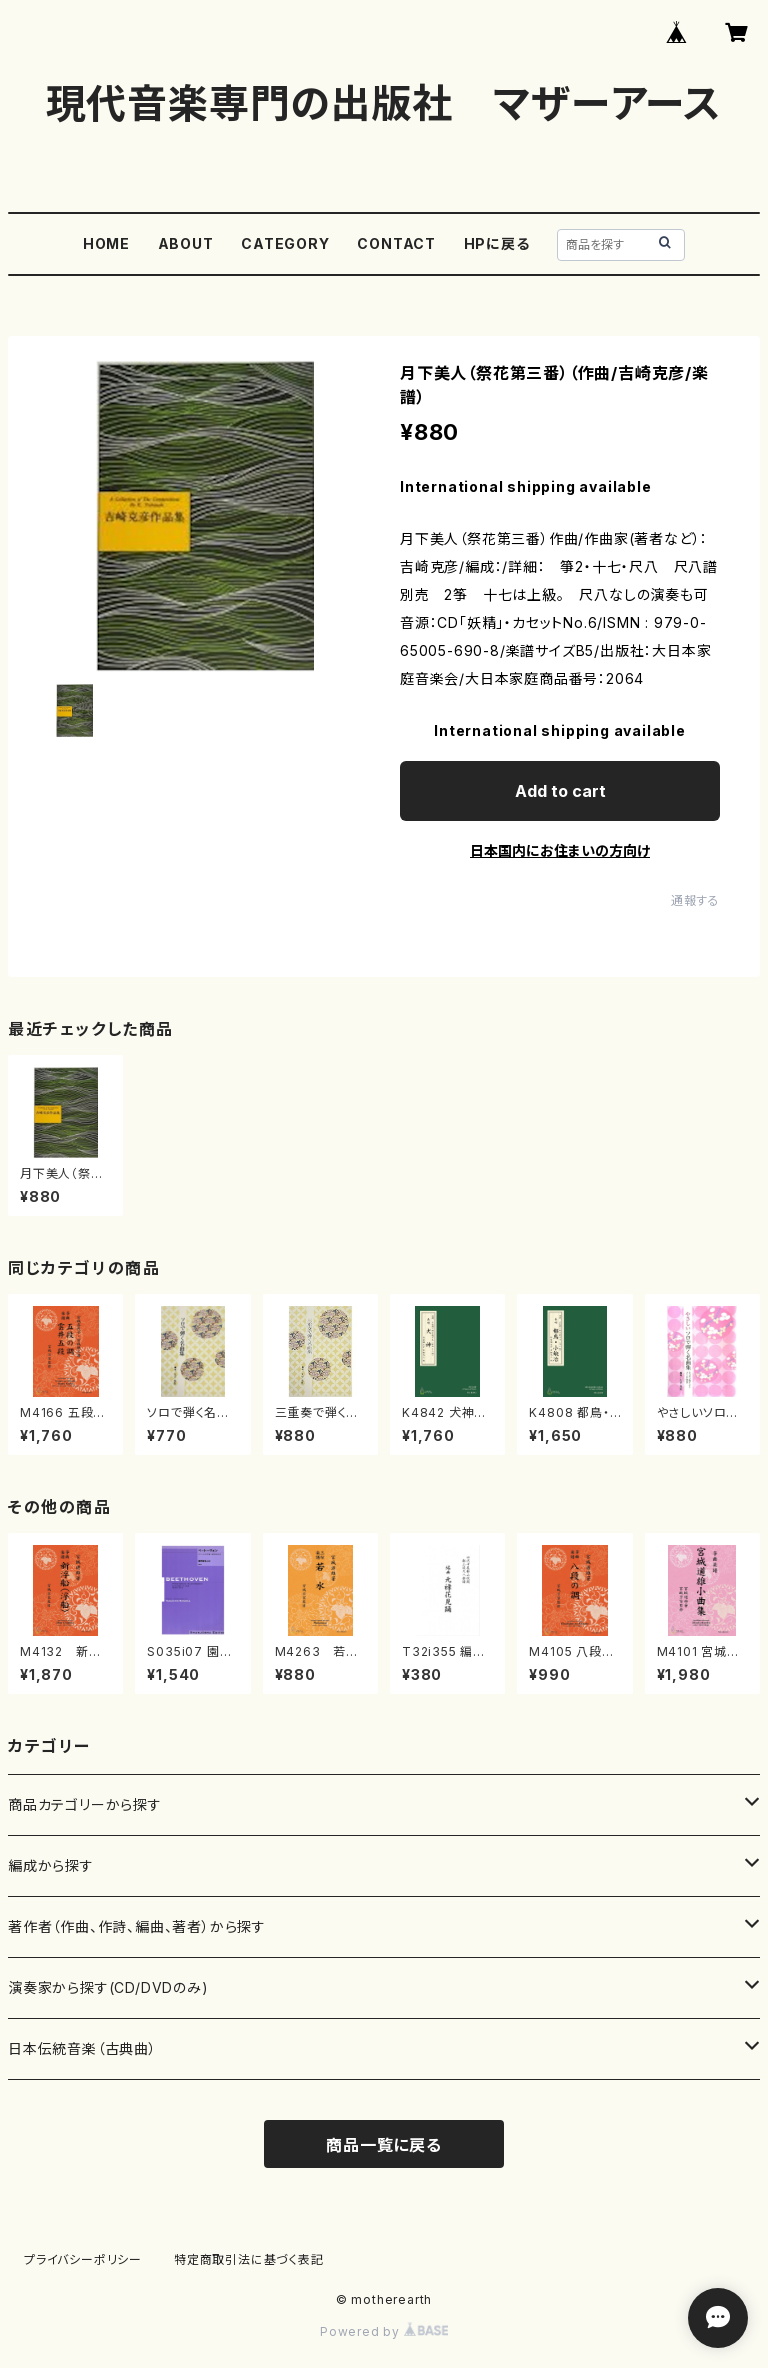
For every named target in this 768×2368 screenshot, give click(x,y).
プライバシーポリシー (83, 2259)
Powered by (384, 2331)
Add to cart (560, 791)
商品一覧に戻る (384, 2145)
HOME (106, 243)
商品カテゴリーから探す (85, 1804)
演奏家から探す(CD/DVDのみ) (108, 1987)
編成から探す (51, 1865)
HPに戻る (497, 243)
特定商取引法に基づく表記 (249, 2259)
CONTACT (396, 243)
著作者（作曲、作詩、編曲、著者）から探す (137, 1926)
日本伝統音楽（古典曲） (82, 2048)
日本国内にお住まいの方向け (560, 850)
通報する (695, 900)
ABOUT (186, 243)
